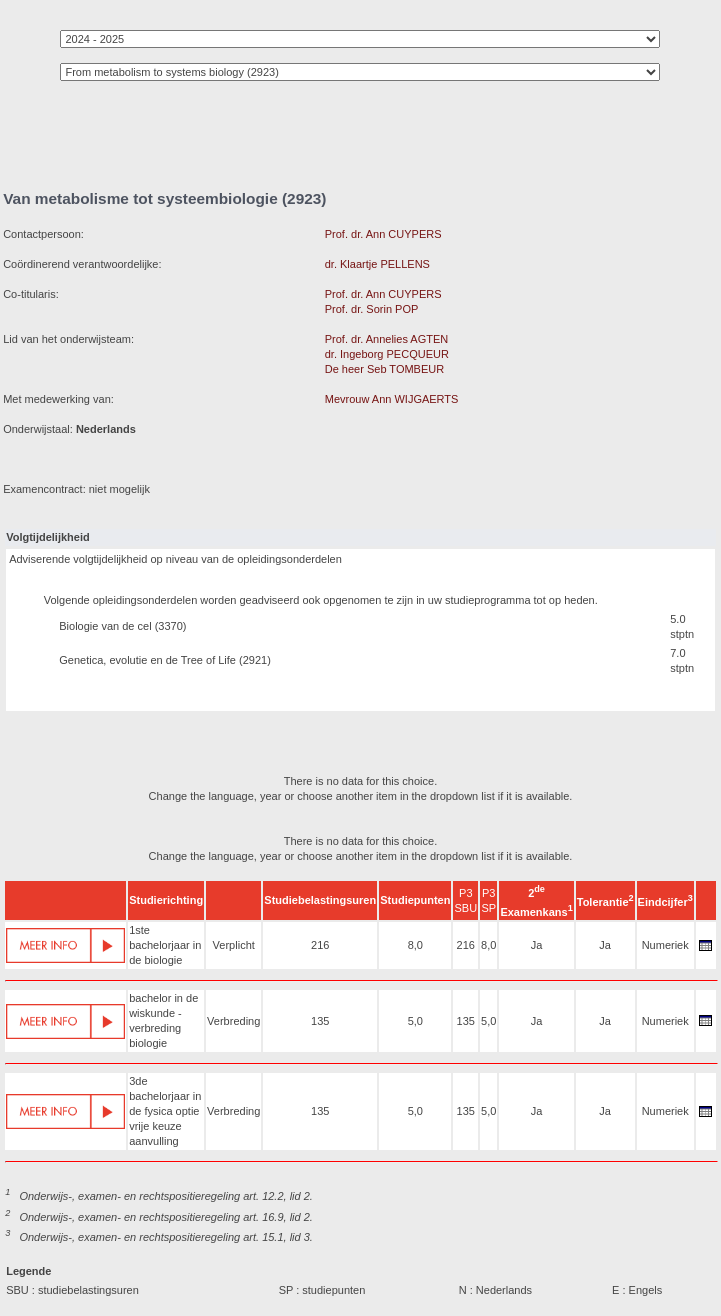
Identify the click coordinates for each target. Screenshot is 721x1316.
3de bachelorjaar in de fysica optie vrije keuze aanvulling (165, 1111)
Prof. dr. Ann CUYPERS (383, 234)
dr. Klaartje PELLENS (377, 264)
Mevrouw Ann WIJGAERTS (392, 399)
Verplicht (234, 945)
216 (320, 945)
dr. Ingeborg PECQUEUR (387, 354)
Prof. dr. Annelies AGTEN (387, 339)
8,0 (415, 945)
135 (320, 1021)
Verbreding (233, 1021)
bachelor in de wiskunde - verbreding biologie (163, 1020)
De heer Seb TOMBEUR (384, 369)
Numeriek (665, 945)
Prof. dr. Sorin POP (371, 309)
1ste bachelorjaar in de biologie (165, 945)
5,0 (415, 1021)
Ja (537, 945)
